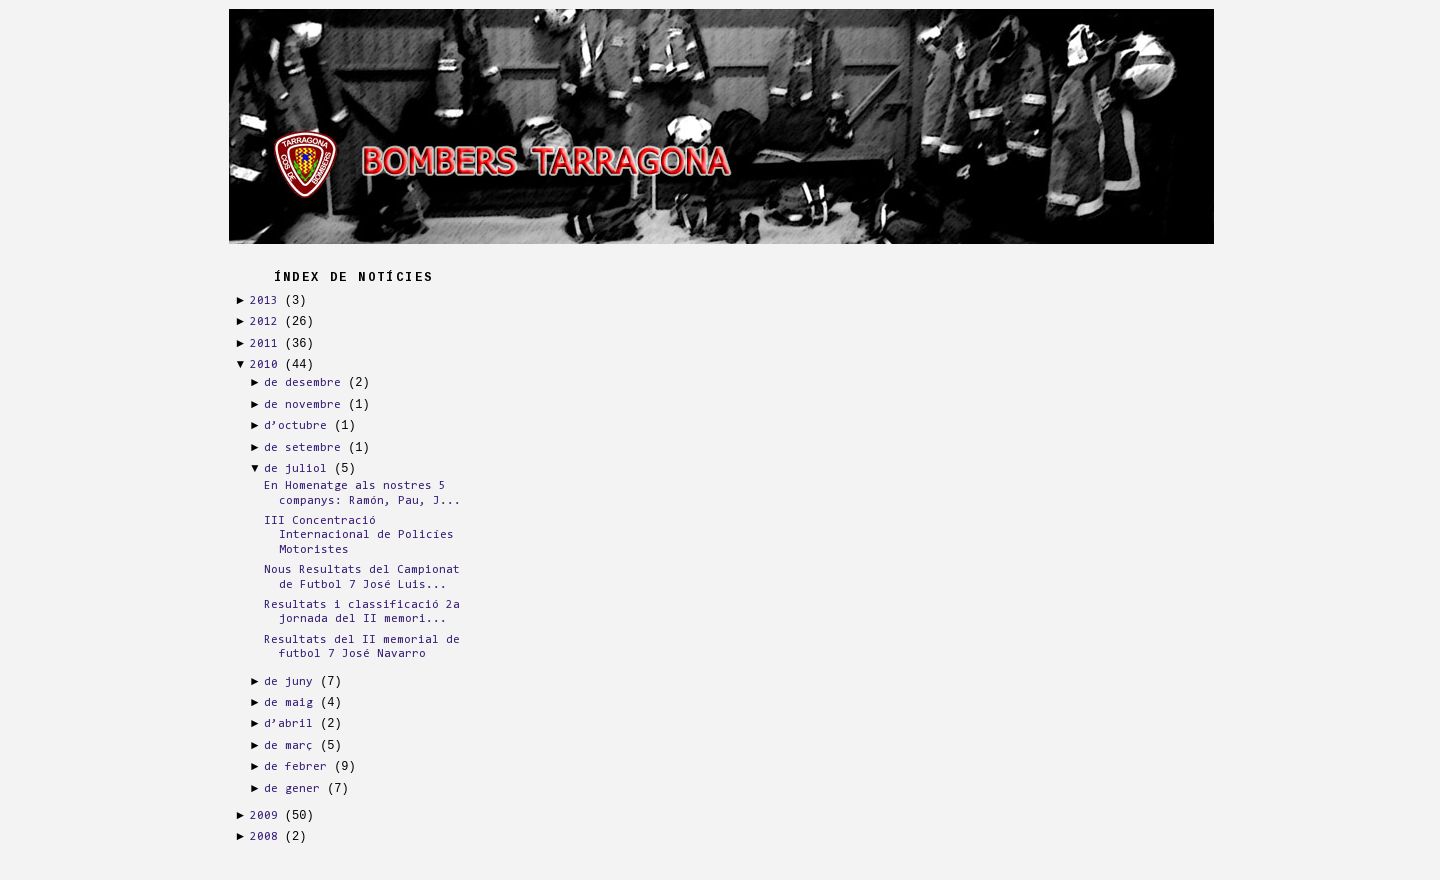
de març (288, 746)
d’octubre (295, 426)
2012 (264, 322)
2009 (264, 816)
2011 (264, 344)
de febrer (295, 767)
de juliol (295, 469)
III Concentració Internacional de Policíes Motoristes (359, 535)
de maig (288, 703)
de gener (292, 789)
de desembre (302, 383)
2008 (264, 837)
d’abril (288, 724)
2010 (264, 365)
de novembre (302, 405)
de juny (288, 682)
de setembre (302, 448)
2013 (264, 301)
